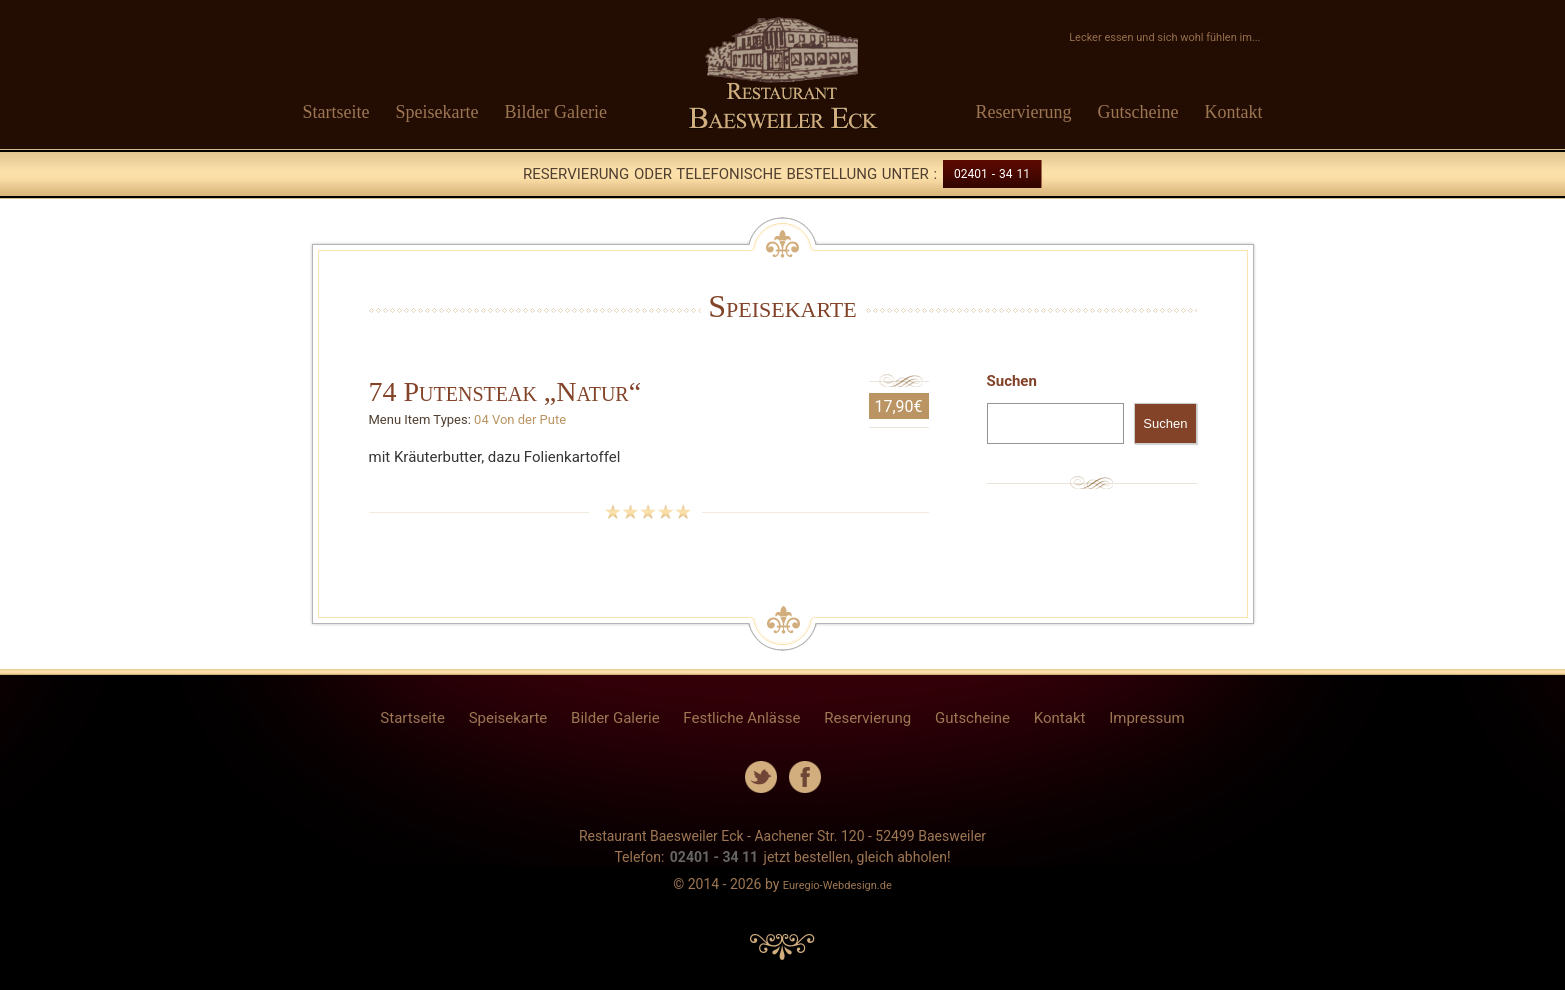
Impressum (1146, 718)
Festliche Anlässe (741, 718)
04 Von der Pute (520, 419)
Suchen (1012, 381)
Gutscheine (1138, 112)
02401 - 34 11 (992, 174)
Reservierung (1024, 112)
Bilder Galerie (555, 112)
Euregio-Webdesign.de (837, 885)
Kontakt (1234, 112)
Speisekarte (436, 112)
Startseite (336, 112)
